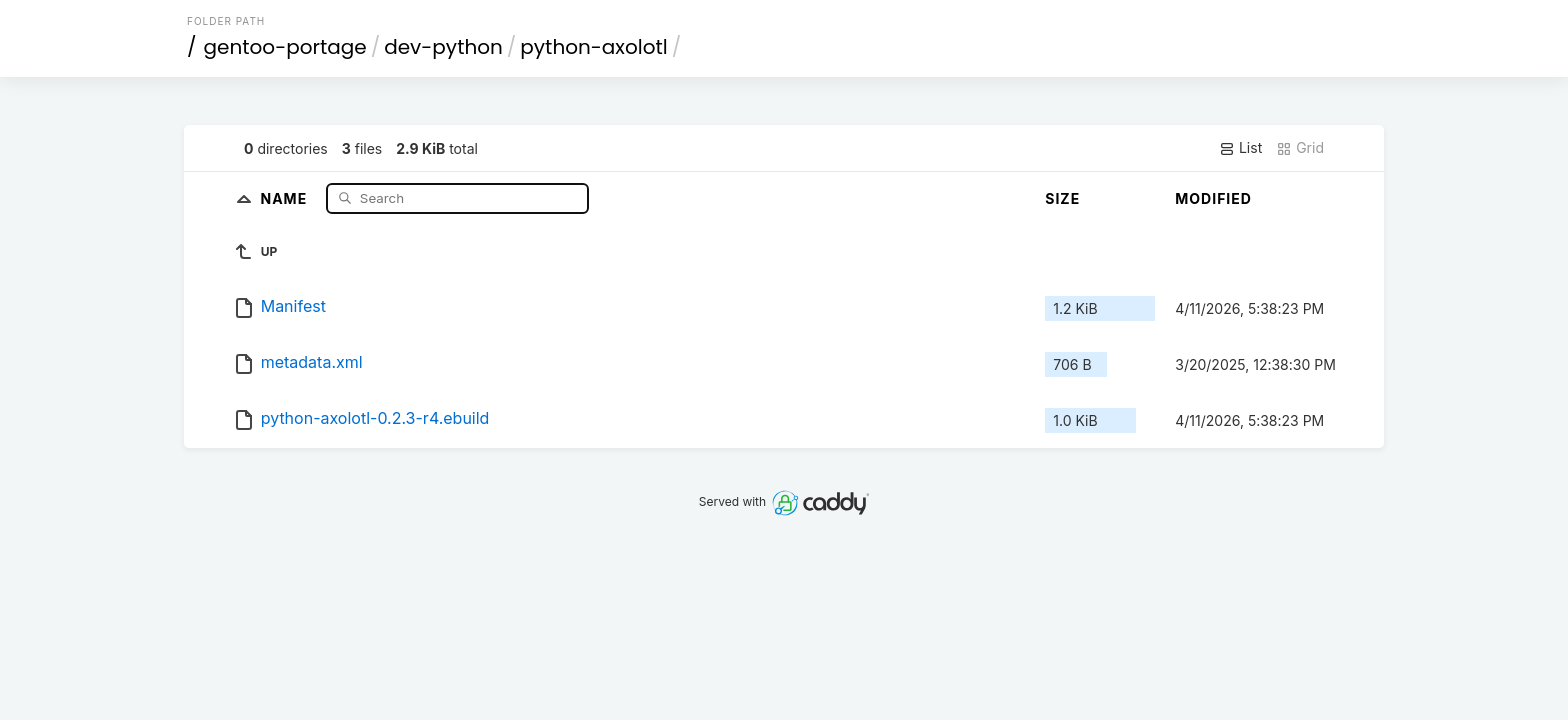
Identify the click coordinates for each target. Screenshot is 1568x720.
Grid (1300, 148)
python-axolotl (593, 47)
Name (286, 197)
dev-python (443, 47)
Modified (1213, 198)
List (1240, 148)
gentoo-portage (285, 47)
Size (1062, 198)
